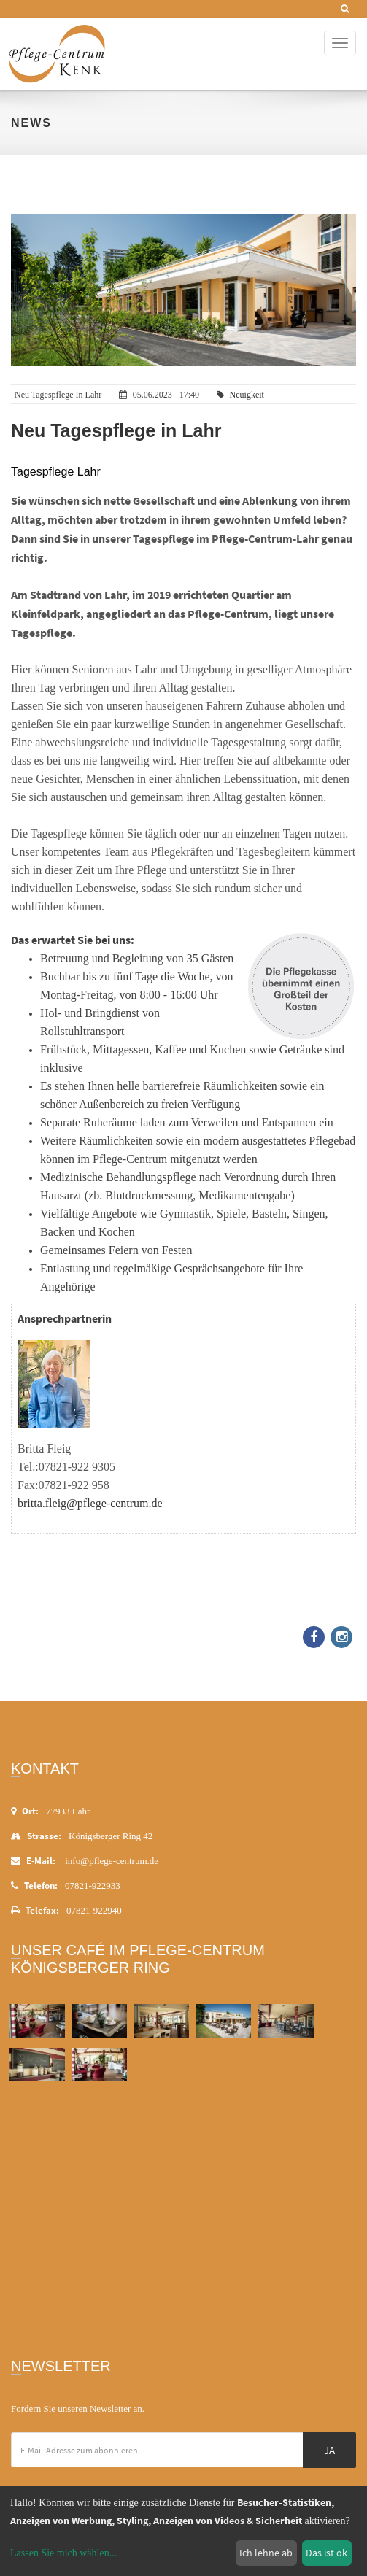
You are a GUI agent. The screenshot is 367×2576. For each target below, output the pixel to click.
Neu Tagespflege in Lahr (116, 430)
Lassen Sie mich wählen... (63, 2553)
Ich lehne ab (266, 2552)
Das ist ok (326, 2552)
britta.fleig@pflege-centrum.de (90, 1503)
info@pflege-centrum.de (111, 1860)
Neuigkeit (247, 395)
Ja (329, 2450)
